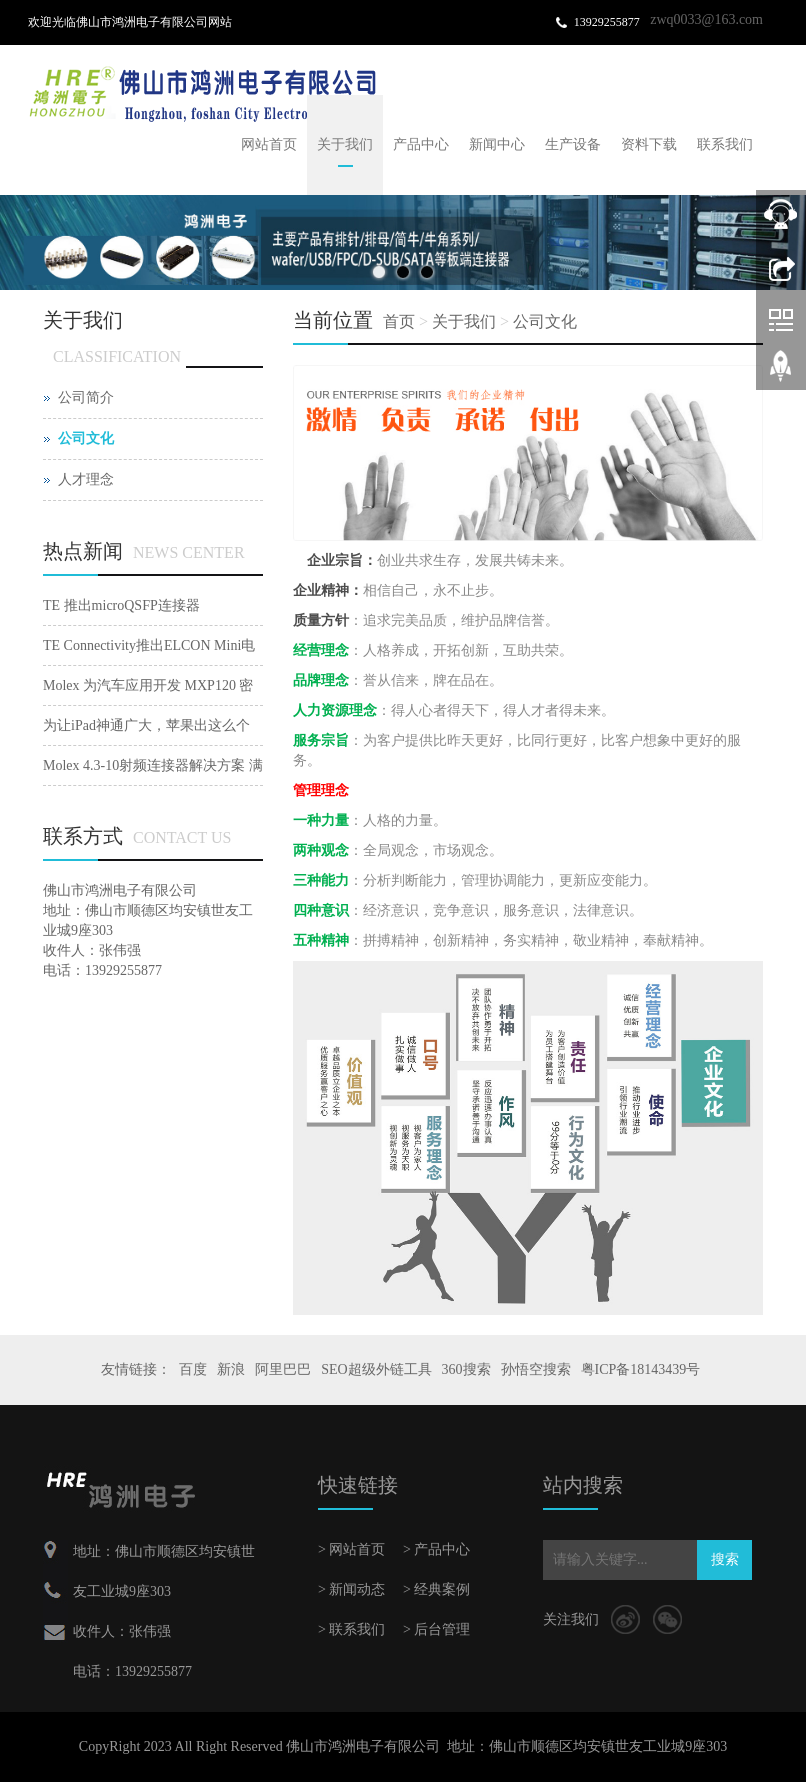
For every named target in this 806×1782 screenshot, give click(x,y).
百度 (193, 1369)
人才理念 (86, 479)
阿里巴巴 (283, 1369)
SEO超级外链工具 (376, 1369)
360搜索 (466, 1369)
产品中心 (421, 144)
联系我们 (725, 144)
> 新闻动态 (351, 1589)
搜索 (725, 1559)
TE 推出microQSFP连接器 (121, 605)
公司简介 (86, 397)
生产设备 (573, 144)
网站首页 (269, 144)
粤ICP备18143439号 (641, 1369)
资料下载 (649, 144)
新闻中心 (497, 144)
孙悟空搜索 (536, 1369)
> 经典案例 (436, 1589)
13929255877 (607, 22)
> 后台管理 (436, 1629)
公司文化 (545, 321)
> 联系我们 (351, 1629)
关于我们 (345, 144)
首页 (399, 321)
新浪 (231, 1369)
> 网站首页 (351, 1549)
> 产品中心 (436, 1549)
